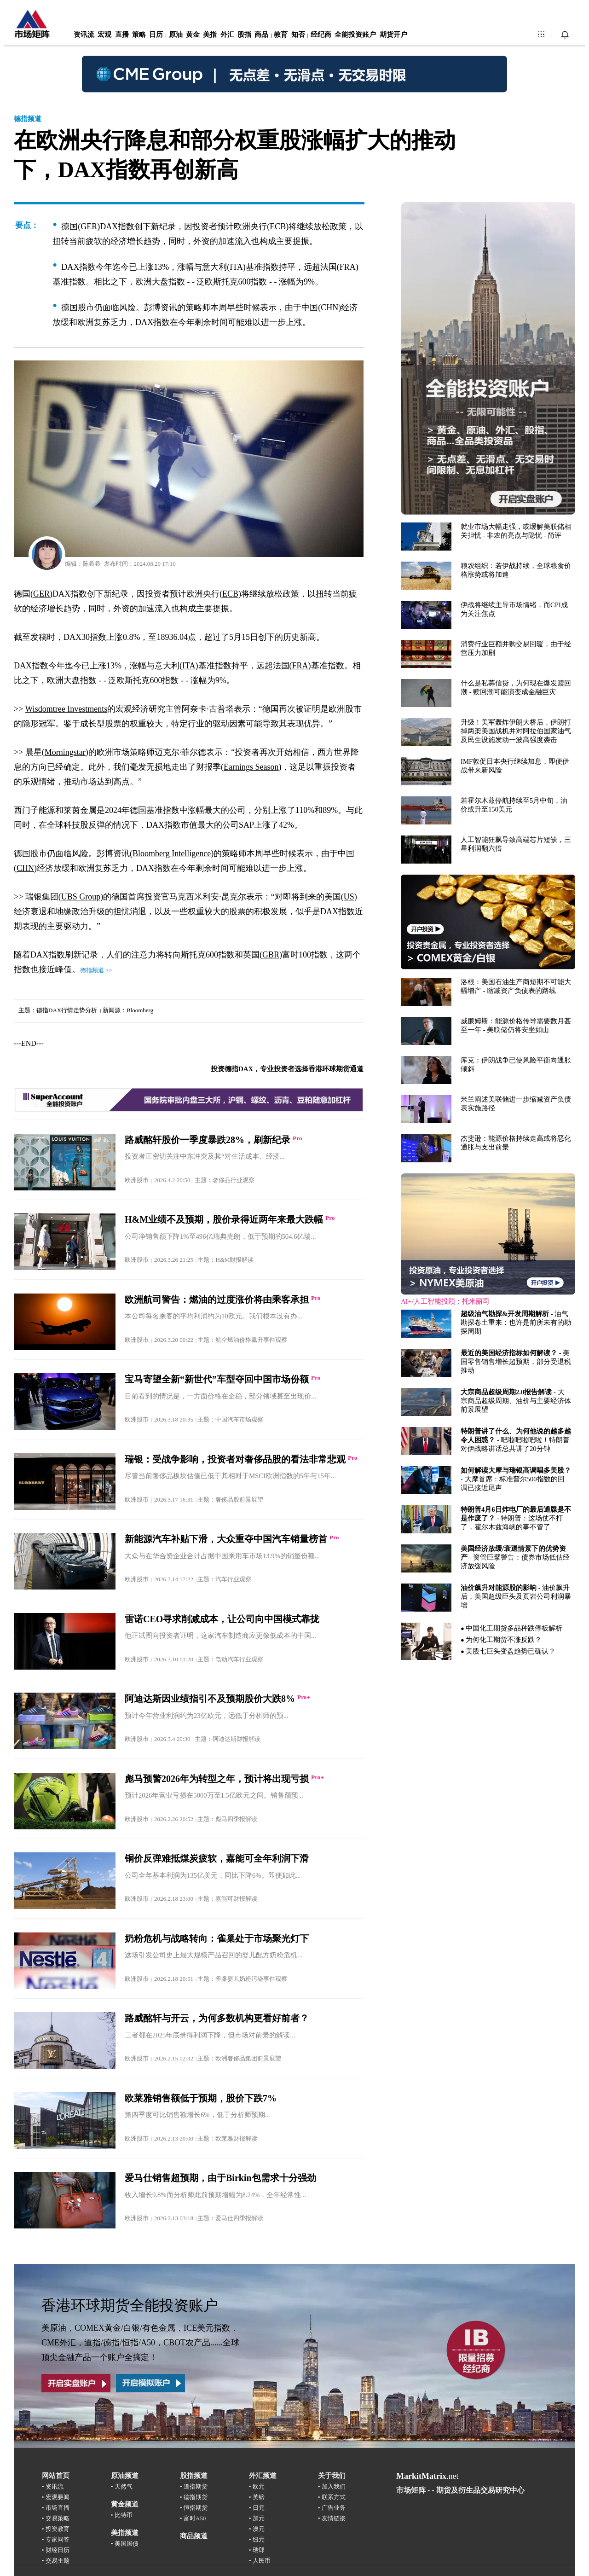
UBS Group (81, 896)
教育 (281, 34)
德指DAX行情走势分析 (66, 1010)
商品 (261, 34)
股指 (244, 34)
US (349, 896)
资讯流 (84, 34)
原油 (176, 34)
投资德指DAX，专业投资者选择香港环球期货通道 (287, 1069)
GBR (270, 954)
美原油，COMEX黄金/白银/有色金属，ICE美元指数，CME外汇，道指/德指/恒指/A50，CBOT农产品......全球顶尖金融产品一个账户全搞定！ (140, 2342)
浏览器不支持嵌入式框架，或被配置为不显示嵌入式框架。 (487, 938)
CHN (25, 868)
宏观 (104, 34)
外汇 (227, 34)
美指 (210, 34)
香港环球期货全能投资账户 (129, 2305)
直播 (122, 34)
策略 (139, 34)
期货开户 (393, 34)
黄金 (193, 34)
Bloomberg (140, 1010)
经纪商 (321, 34)
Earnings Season (251, 767)
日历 (156, 34)
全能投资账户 (355, 34)
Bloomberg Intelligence (172, 853)
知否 (298, 34)
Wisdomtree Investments (66, 709)
